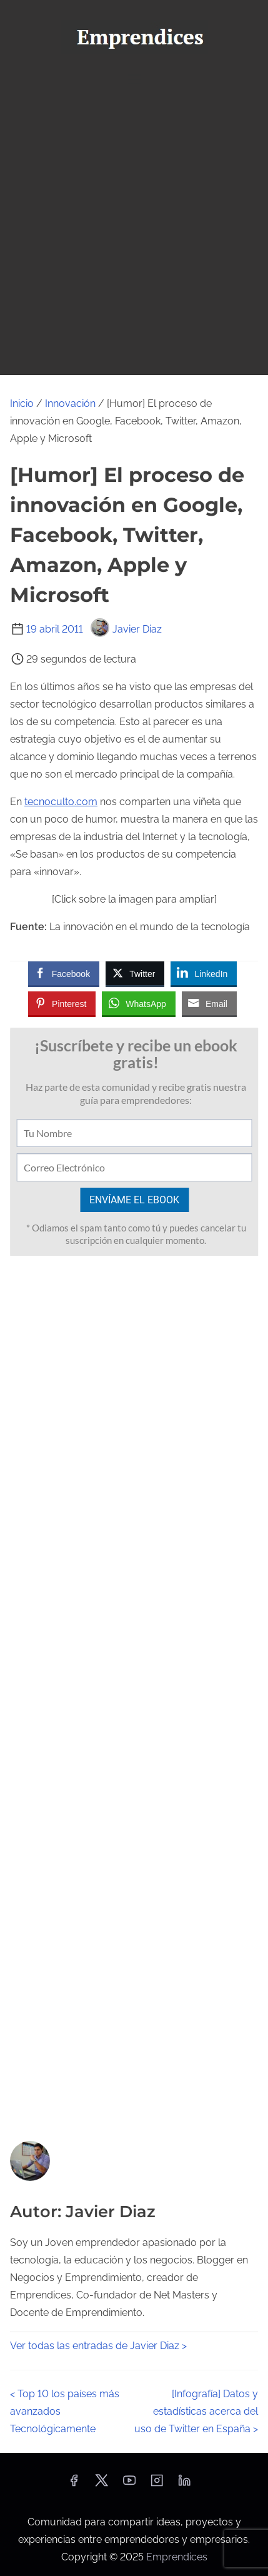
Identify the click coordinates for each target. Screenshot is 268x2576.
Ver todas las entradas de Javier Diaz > (98, 2346)
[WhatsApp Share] (139, 1003)
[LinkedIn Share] (204, 973)
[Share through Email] (209, 1003)
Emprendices (176, 2557)
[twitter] (101, 2484)
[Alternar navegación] (134, 79)
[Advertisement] (134, 234)
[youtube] (129, 2484)
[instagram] (157, 2484)
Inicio (22, 403)
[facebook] (73, 2484)
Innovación (70, 403)
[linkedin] (184, 2484)
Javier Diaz (126, 629)
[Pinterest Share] (62, 1003)
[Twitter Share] (135, 973)
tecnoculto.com (60, 802)
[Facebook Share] (63, 973)
